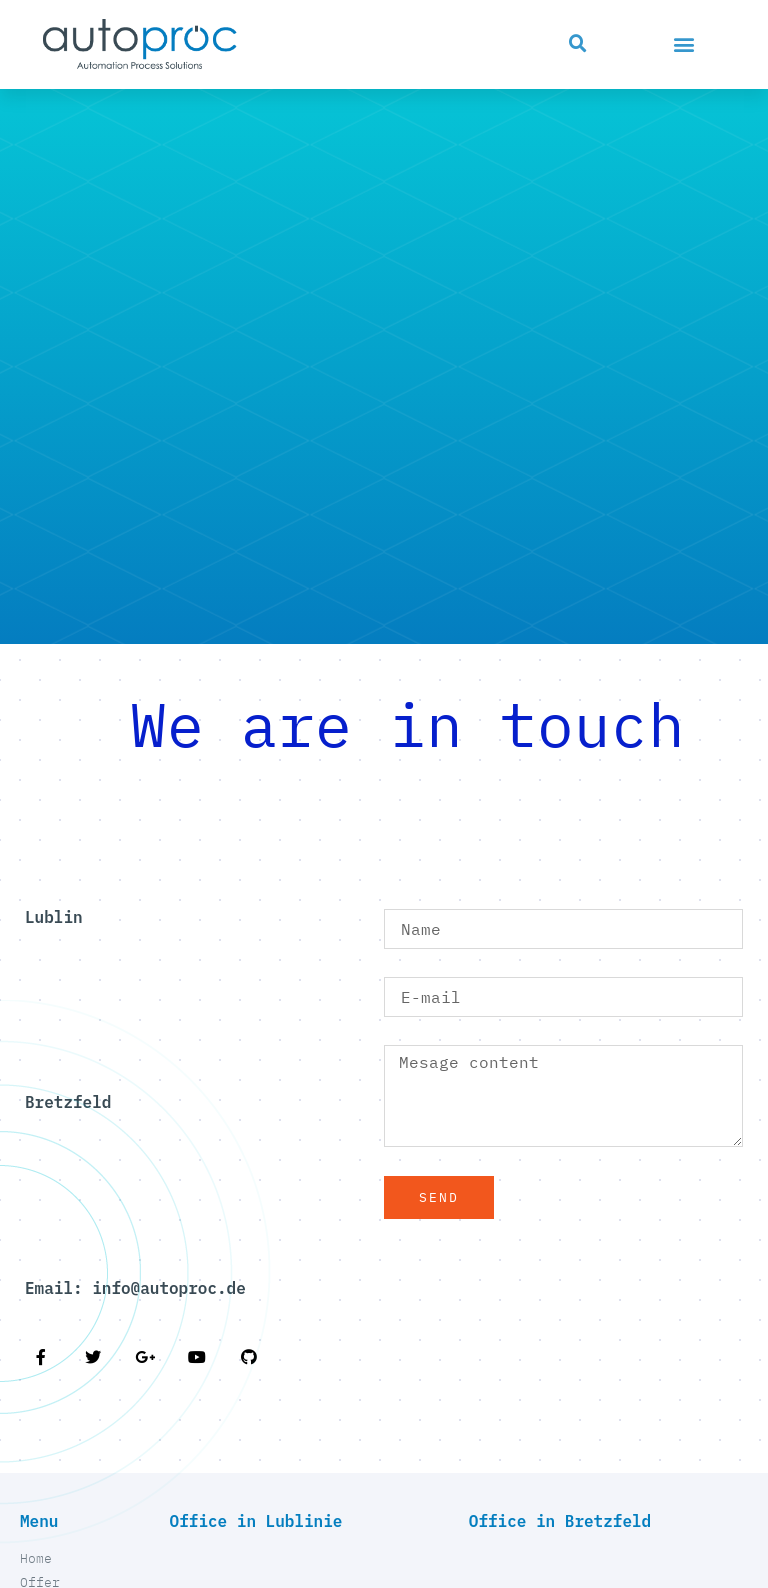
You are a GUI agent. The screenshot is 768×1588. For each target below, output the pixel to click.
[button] (578, 44)
